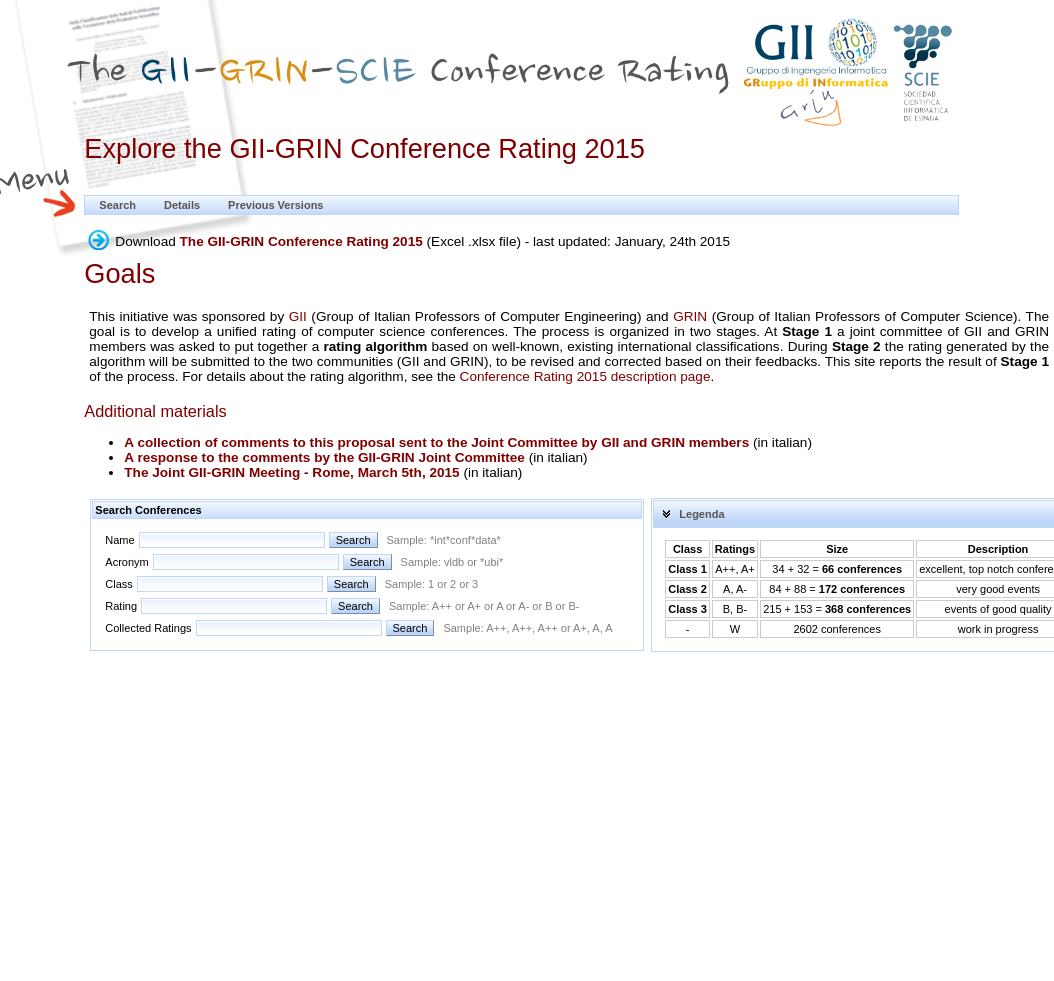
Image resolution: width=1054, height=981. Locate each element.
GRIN (690, 316)
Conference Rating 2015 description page (585, 376)
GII (298, 316)
